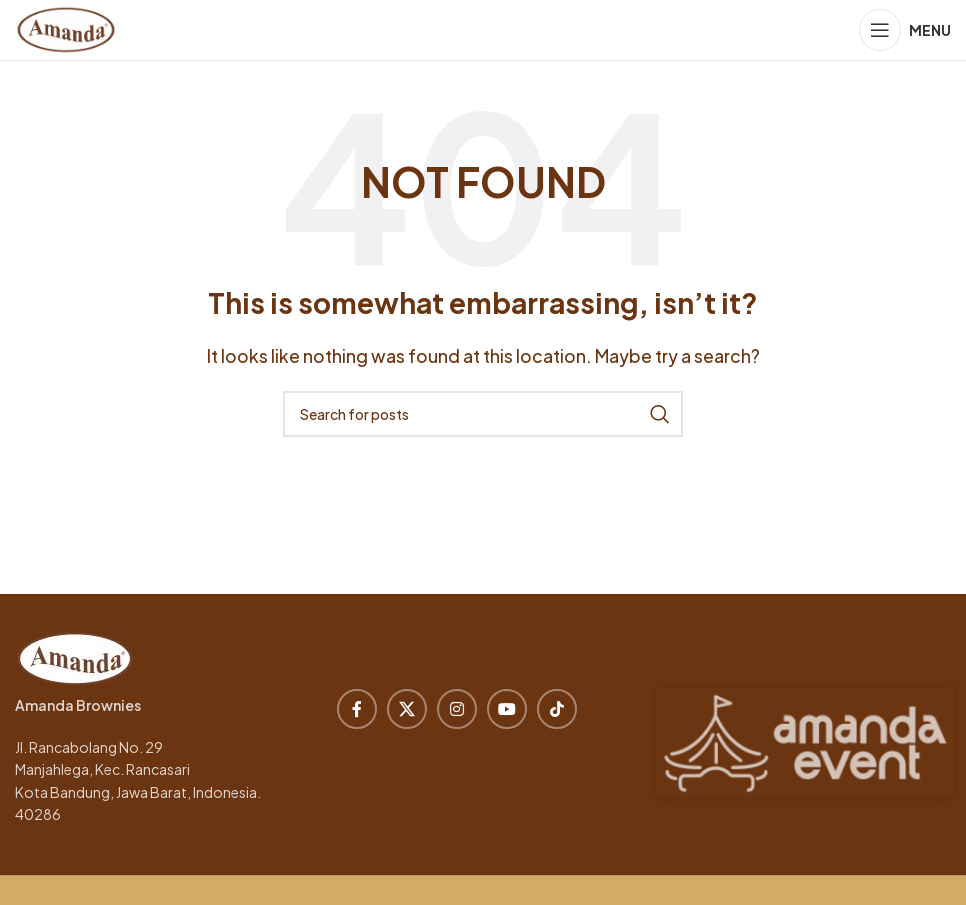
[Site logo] (66, 27)
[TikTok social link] (557, 709)
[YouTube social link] (507, 709)
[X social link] (407, 709)
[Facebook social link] (357, 709)
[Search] (483, 414)
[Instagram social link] (457, 709)
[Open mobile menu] (905, 30)
